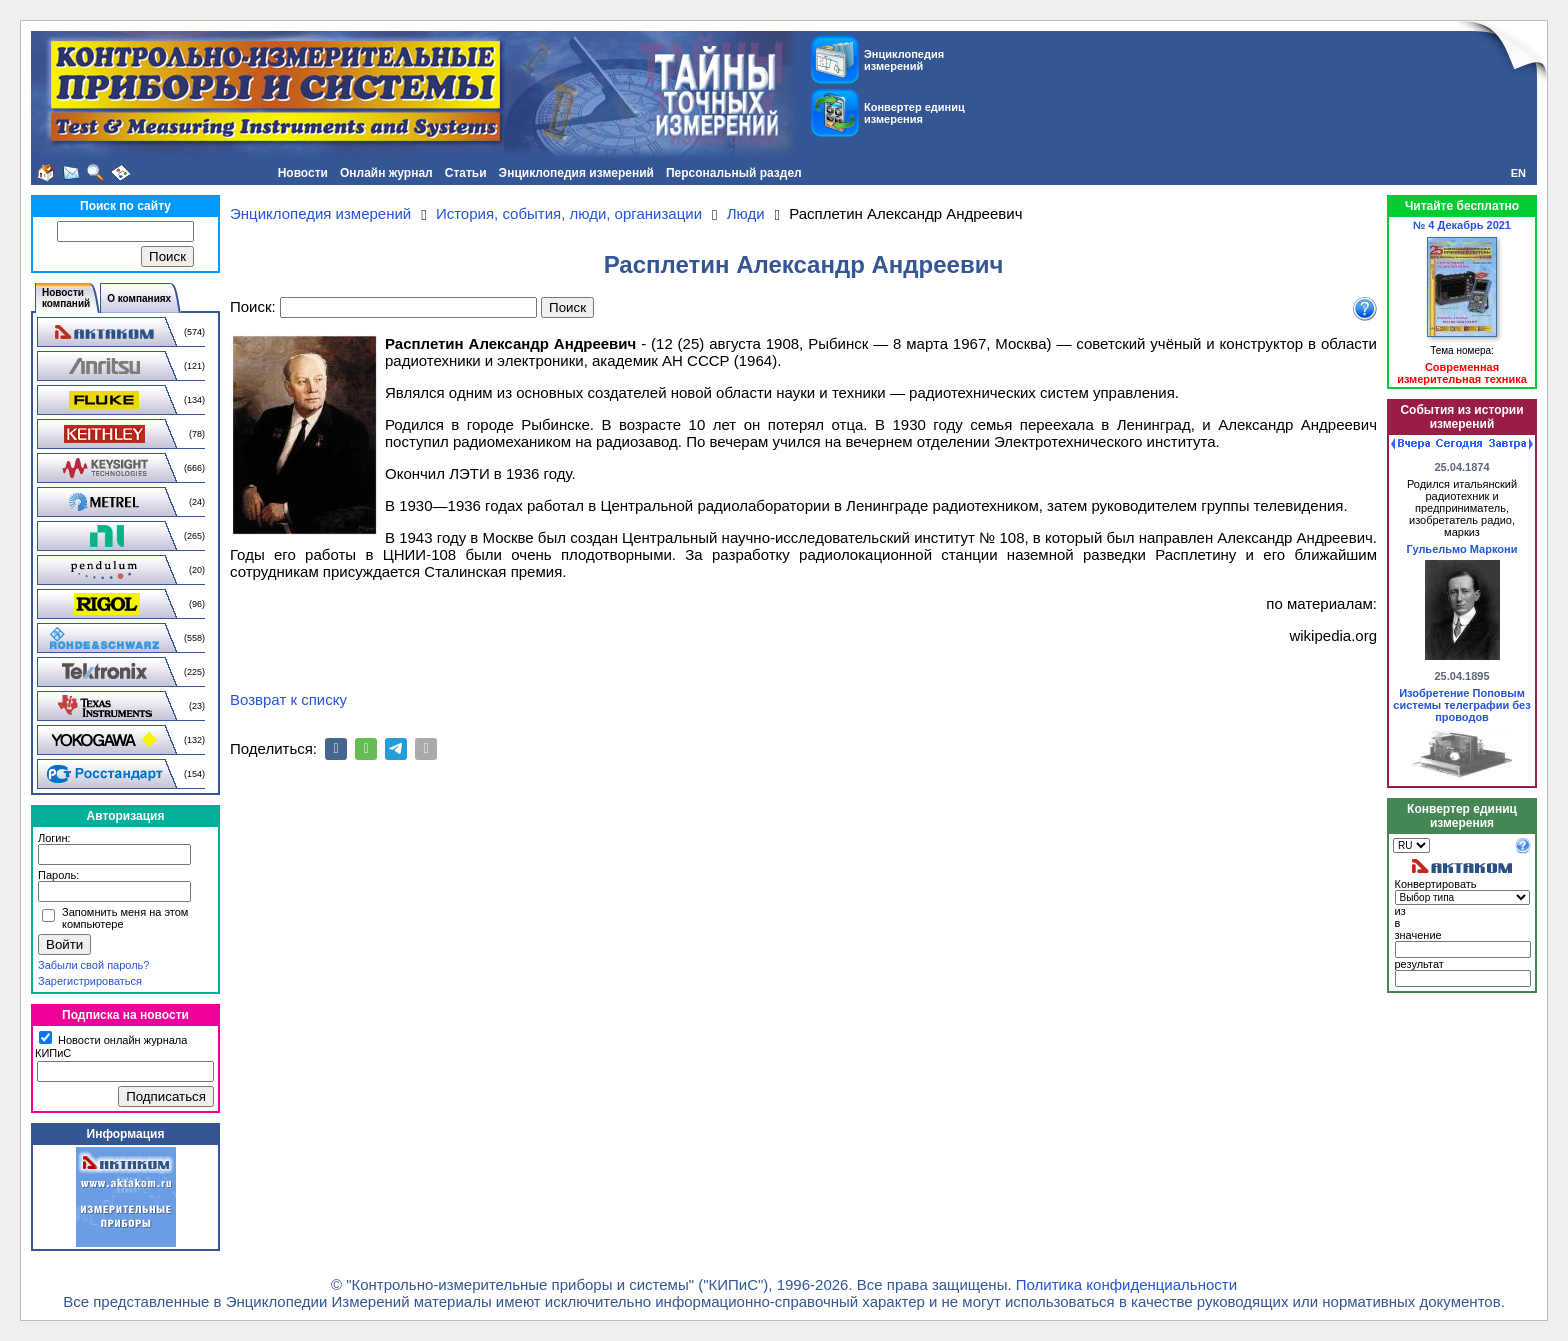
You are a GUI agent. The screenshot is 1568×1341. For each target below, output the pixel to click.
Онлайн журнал (386, 173)
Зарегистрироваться (90, 981)
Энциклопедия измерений (576, 173)
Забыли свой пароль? (93, 965)
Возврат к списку (288, 699)
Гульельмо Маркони (1462, 549)
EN (1518, 173)
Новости (303, 173)
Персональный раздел (734, 173)
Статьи (466, 173)
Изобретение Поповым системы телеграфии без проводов (1461, 705)
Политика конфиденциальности (1126, 1284)
